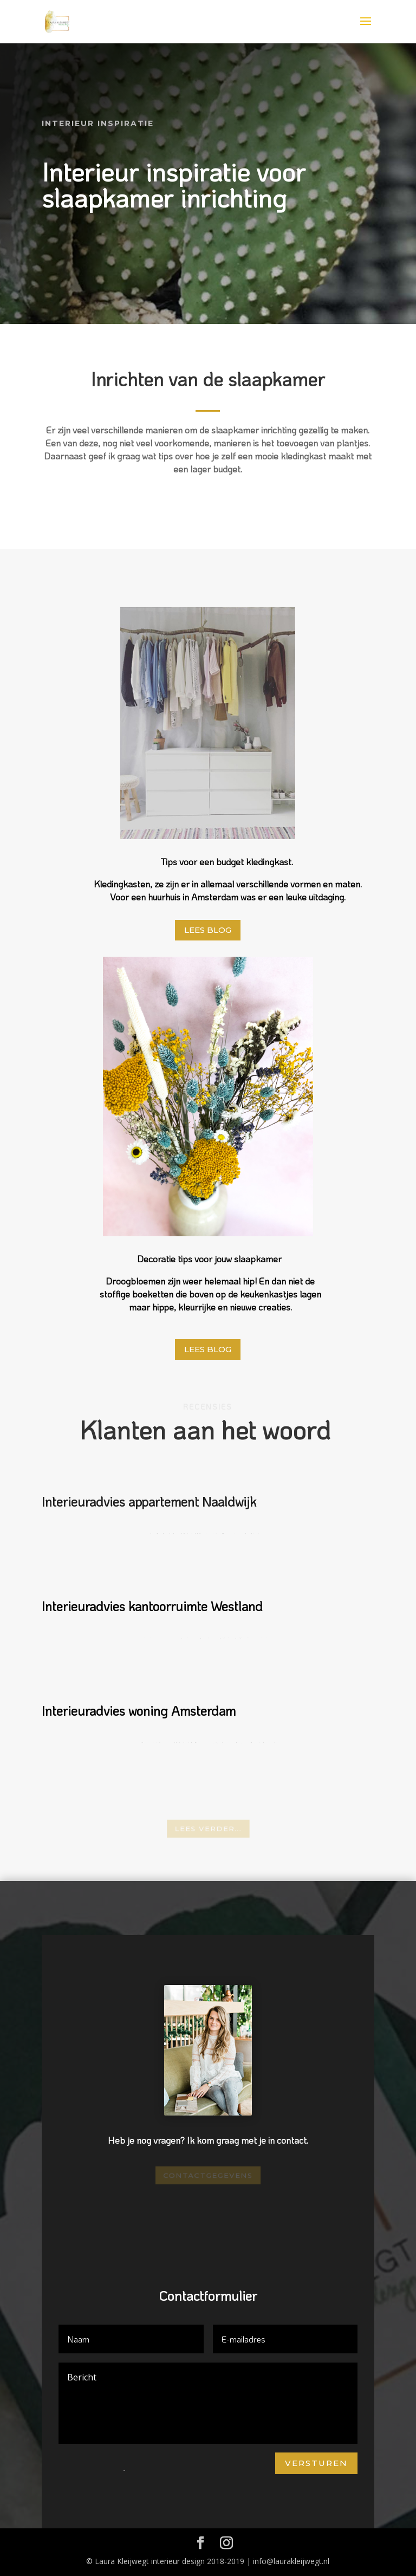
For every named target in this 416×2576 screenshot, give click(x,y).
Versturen (316, 2463)
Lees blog (207, 930)
